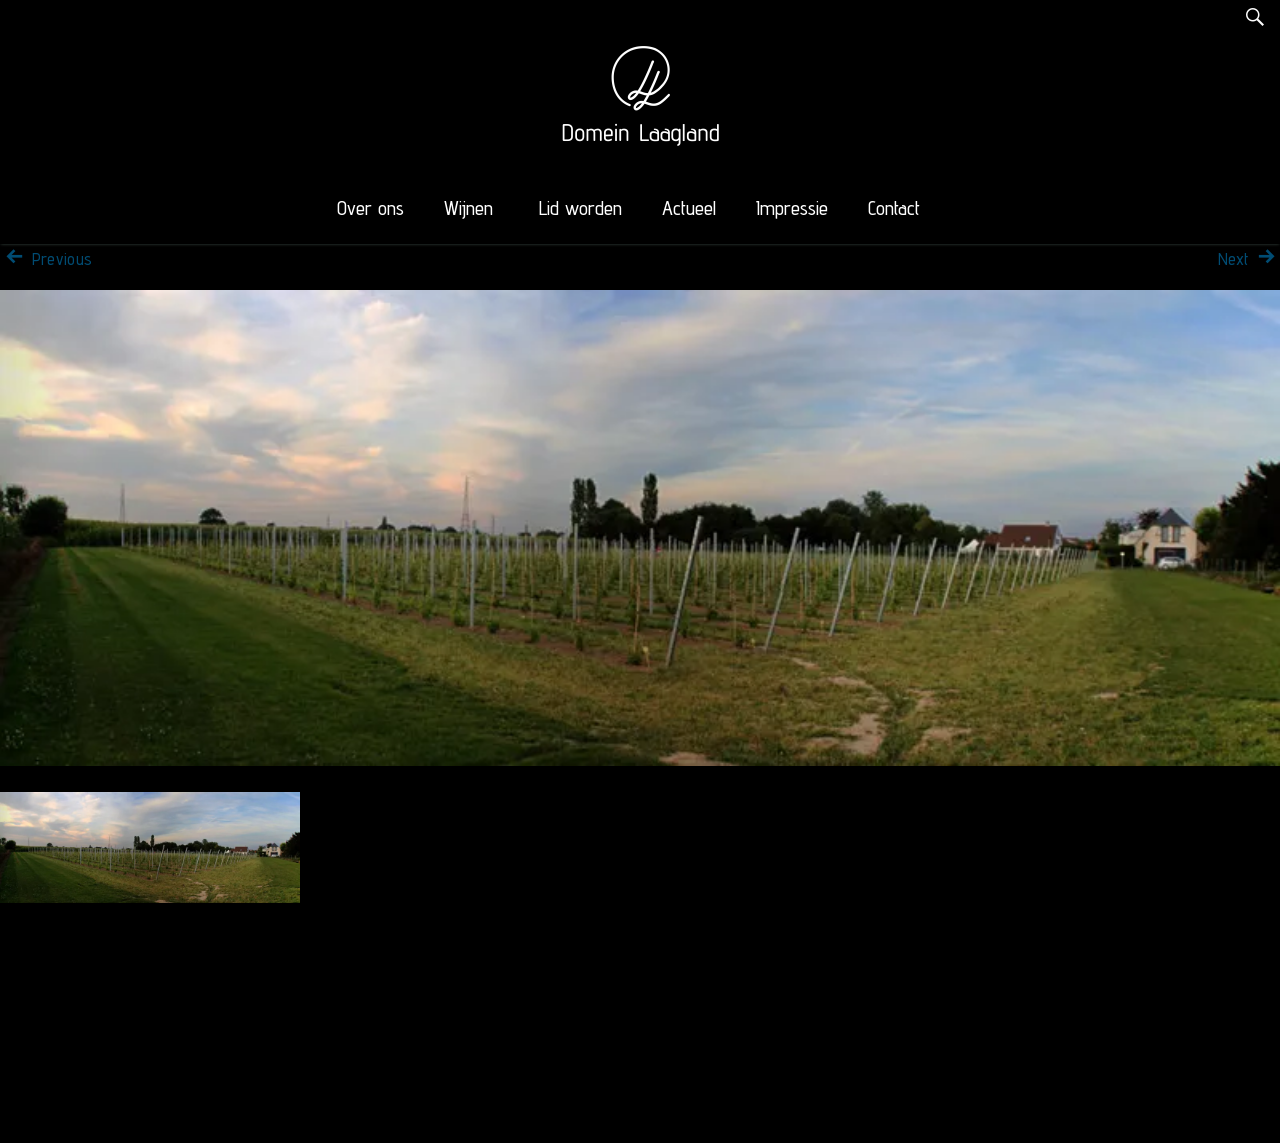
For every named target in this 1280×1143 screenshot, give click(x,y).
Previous (46, 259)
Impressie (792, 208)
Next (1249, 259)
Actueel (689, 208)
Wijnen (468, 208)
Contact (894, 208)
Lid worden (580, 208)
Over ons (370, 208)
